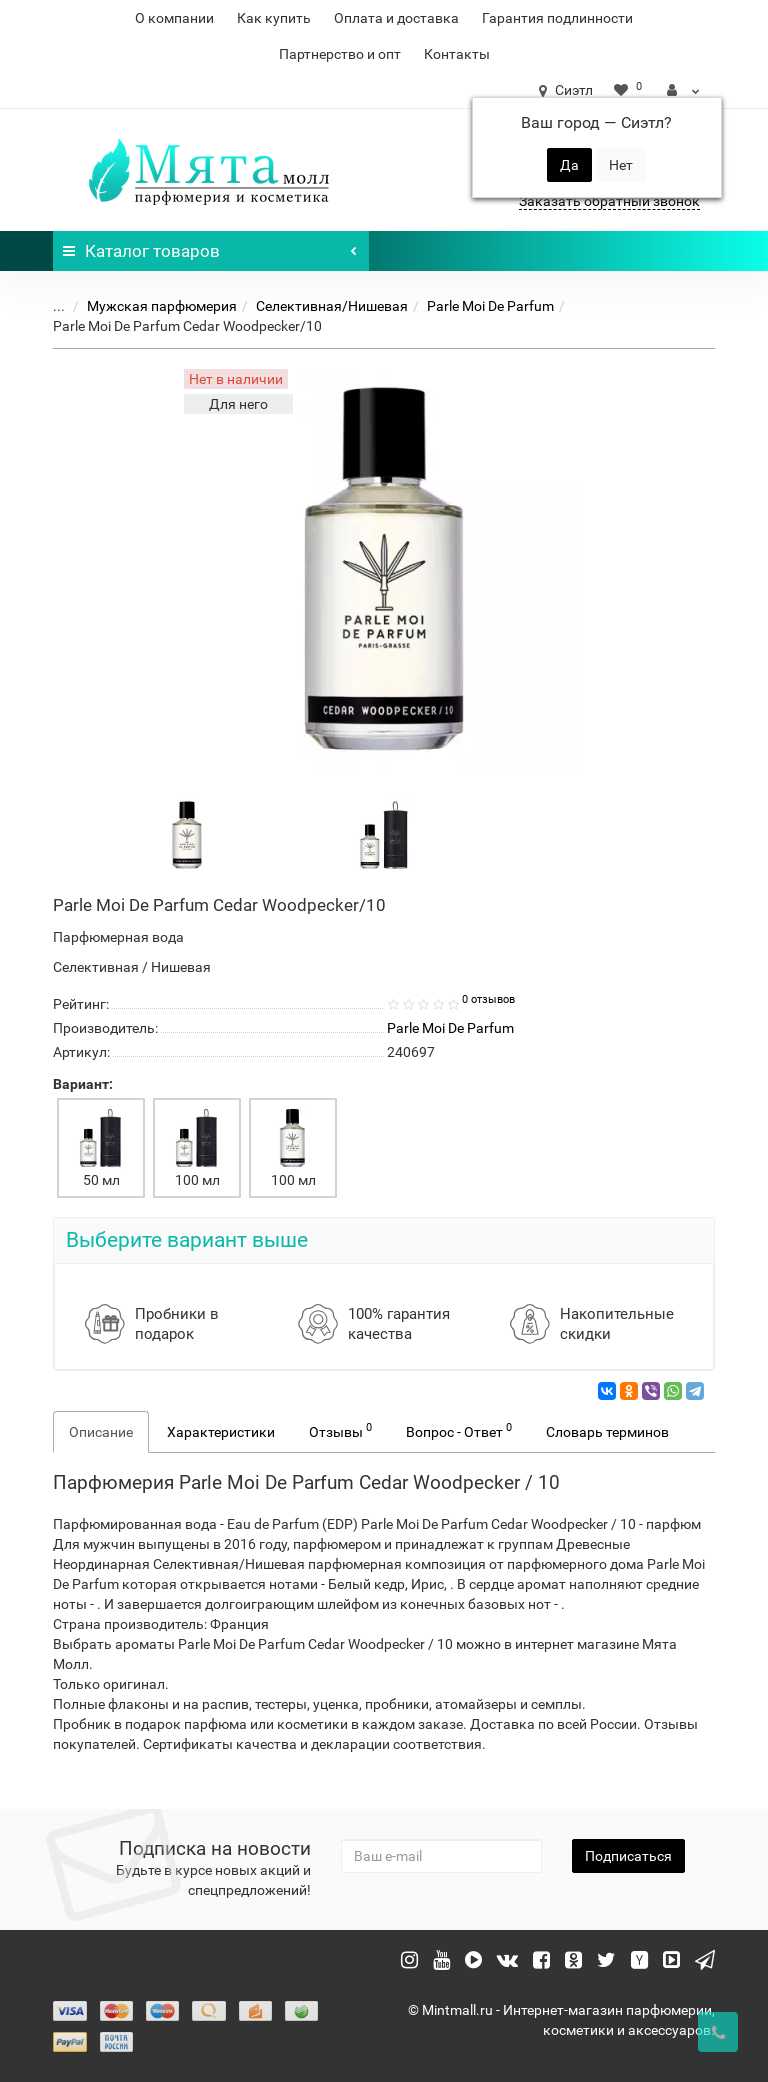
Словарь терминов (607, 1432)
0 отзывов (488, 999)
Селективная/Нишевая (332, 306)
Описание (101, 1432)
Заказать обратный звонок (609, 201)
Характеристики (221, 1432)
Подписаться (628, 1856)
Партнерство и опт (340, 54)
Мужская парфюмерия (162, 306)
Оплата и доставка (396, 18)
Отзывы (340, 1430)
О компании (174, 18)
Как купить (274, 18)
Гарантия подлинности (557, 18)
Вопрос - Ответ (459, 1430)
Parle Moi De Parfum (490, 306)
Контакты (457, 54)
